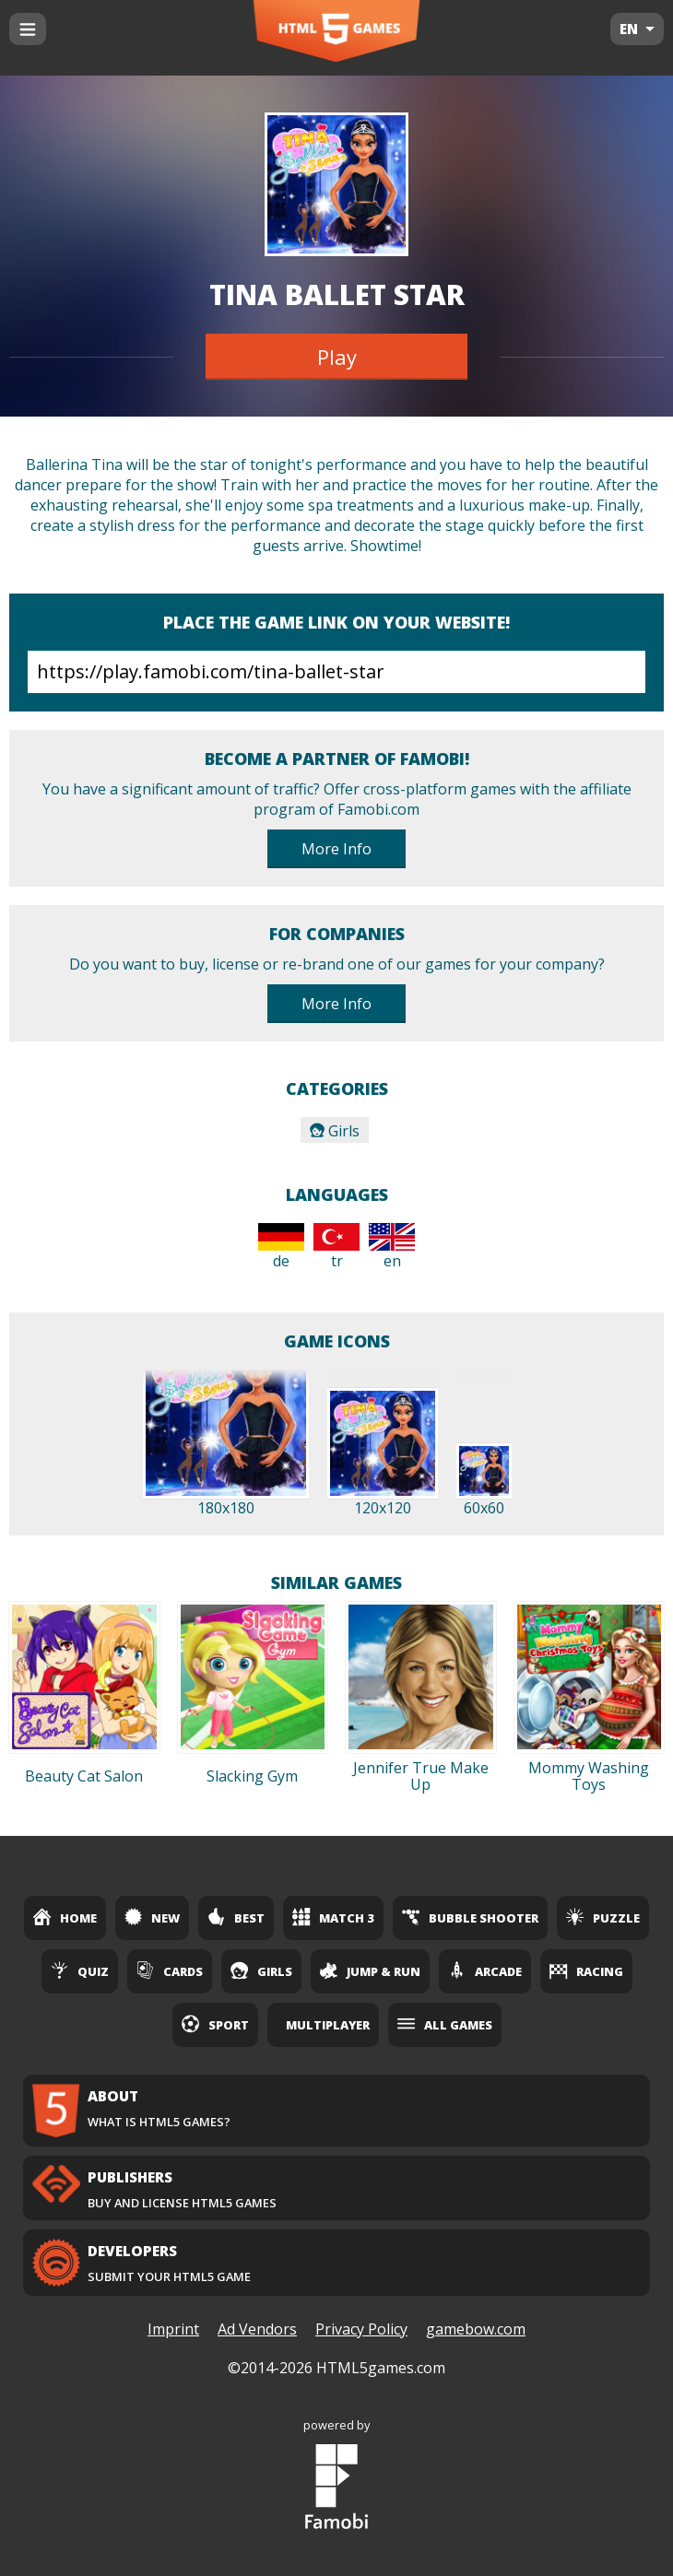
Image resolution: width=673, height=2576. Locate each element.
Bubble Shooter (470, 1917)
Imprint (173, 2329)
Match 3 (333, 1917)
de (281, 1247)
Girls (335, 1131)
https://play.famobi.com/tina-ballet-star (336, 672)
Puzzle (603, 1917)
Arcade (485, 1970)
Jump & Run (370, 1970)
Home (65, 1917)
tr (336, 1247)
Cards (169, 1970)
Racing (586, 1970)
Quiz (80, 1970)
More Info (336, 849)
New (152, 1917)
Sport (215, 2024)
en (392, 1247)
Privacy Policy (361, 2329)
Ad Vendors (257, 2329)
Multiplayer (328, 2025)
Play (337, 357)
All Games (444, 2024)
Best (236, 1917)
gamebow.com (475, 2329)
